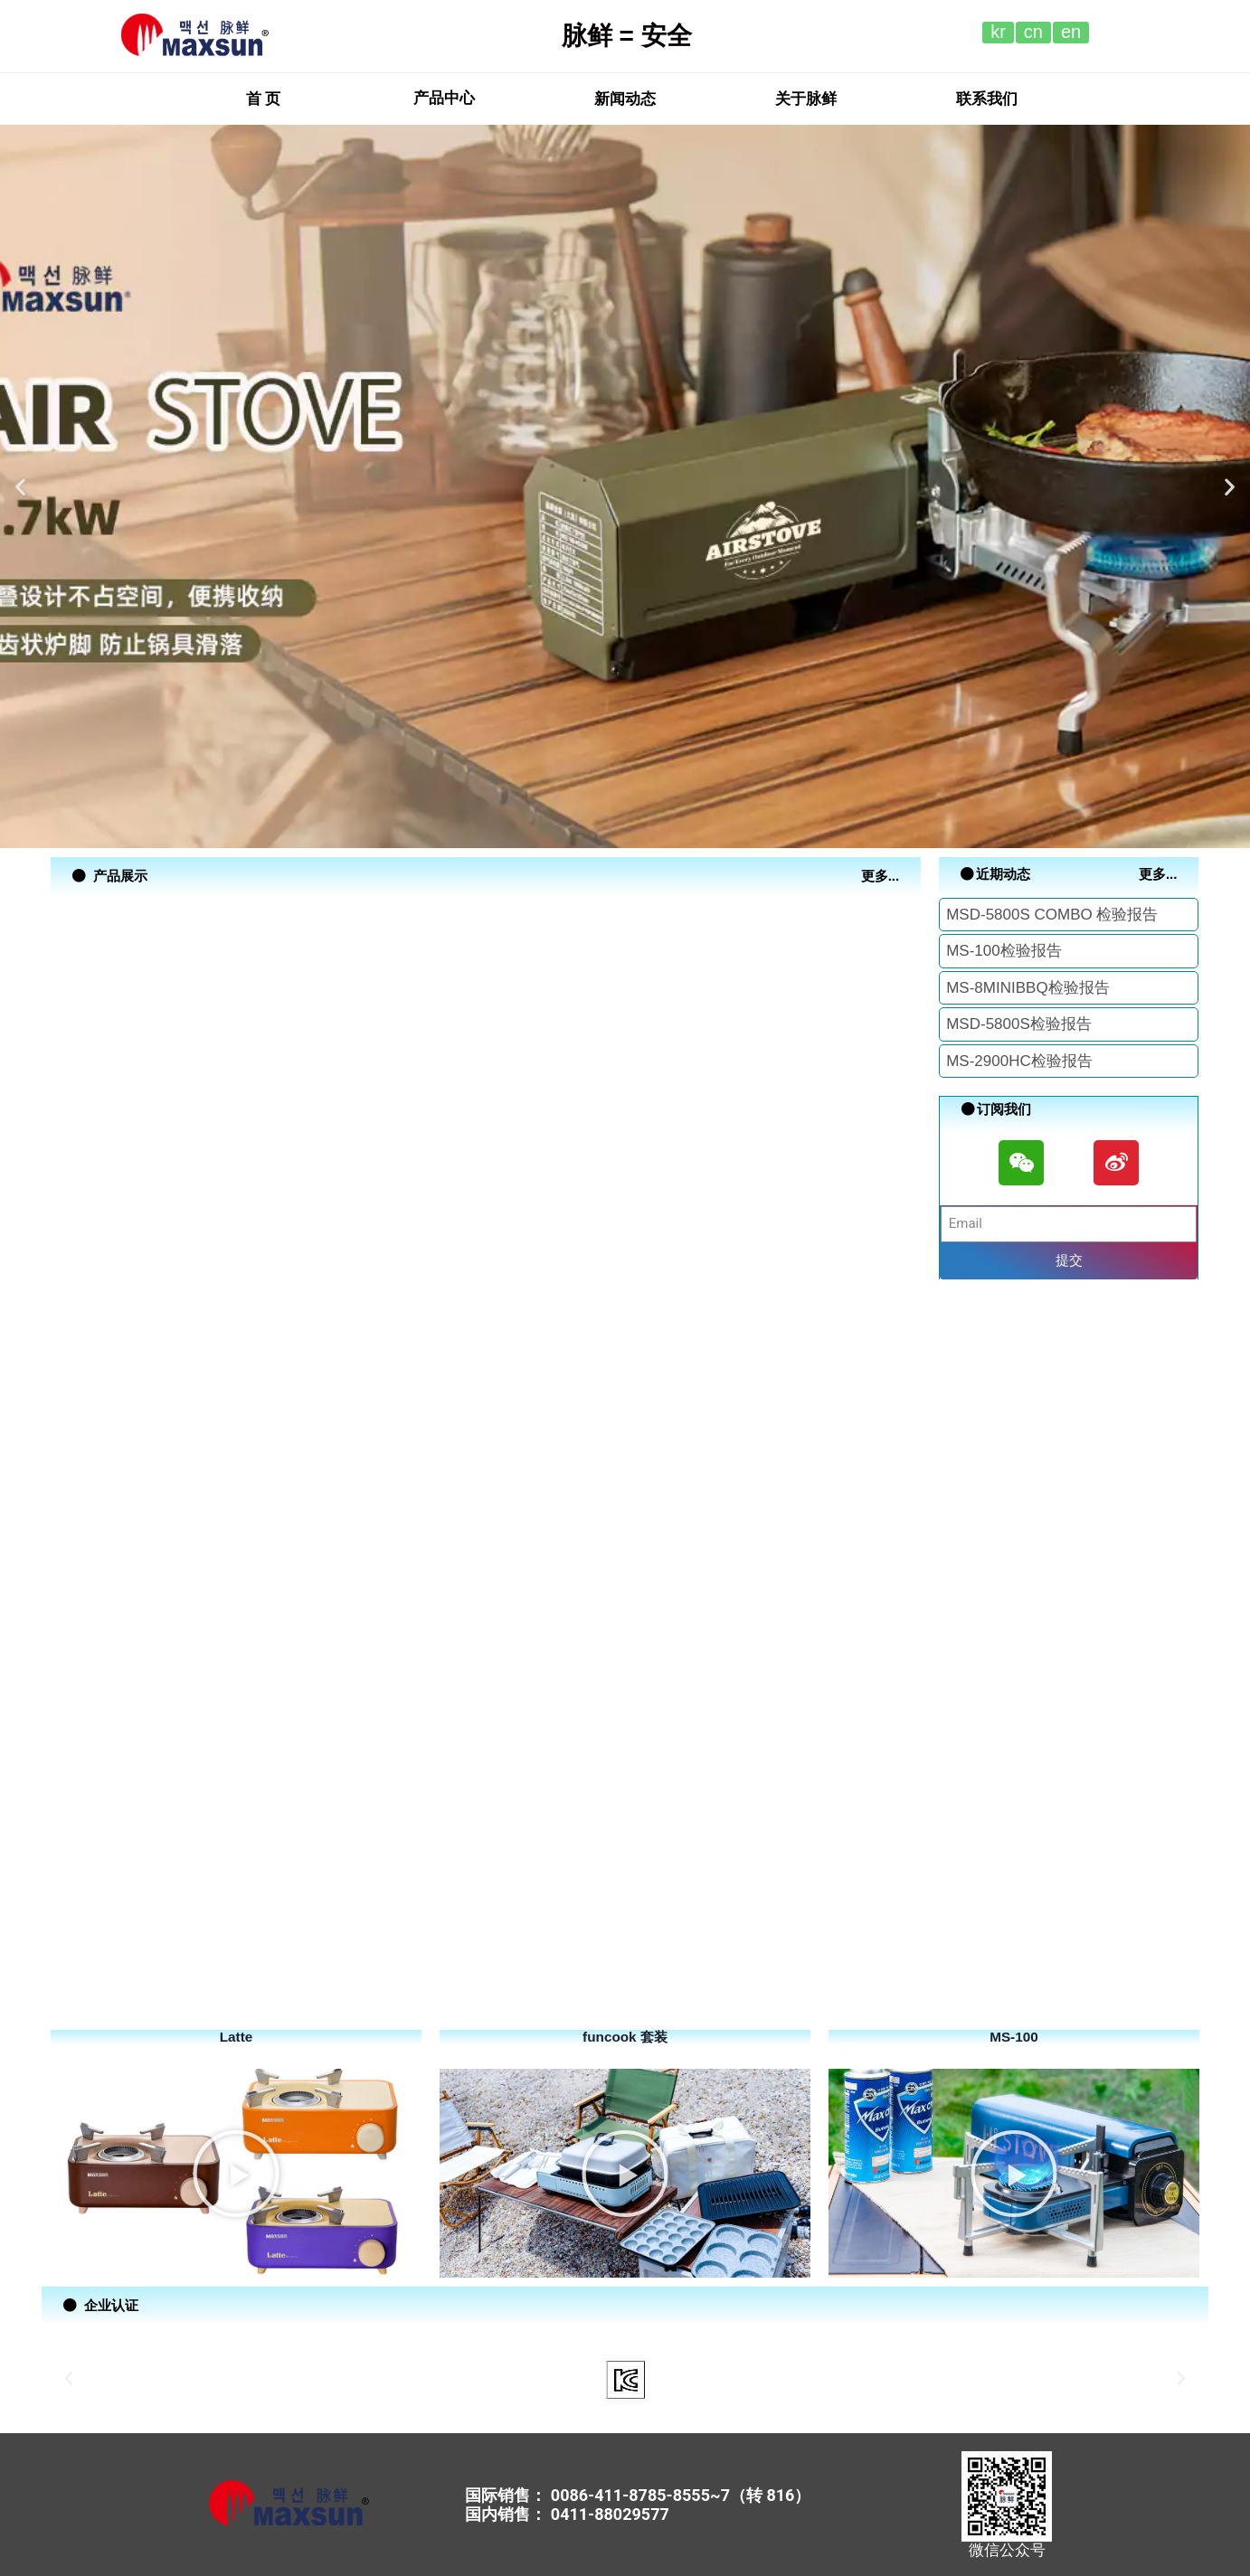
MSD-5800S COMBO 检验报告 (1052, 914)
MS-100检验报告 (1004, 950)
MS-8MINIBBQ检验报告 (1027, 987)
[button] (263, 99)
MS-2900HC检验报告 (1019, 1061)
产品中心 (444, 98)
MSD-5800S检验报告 (1019, 1024)
